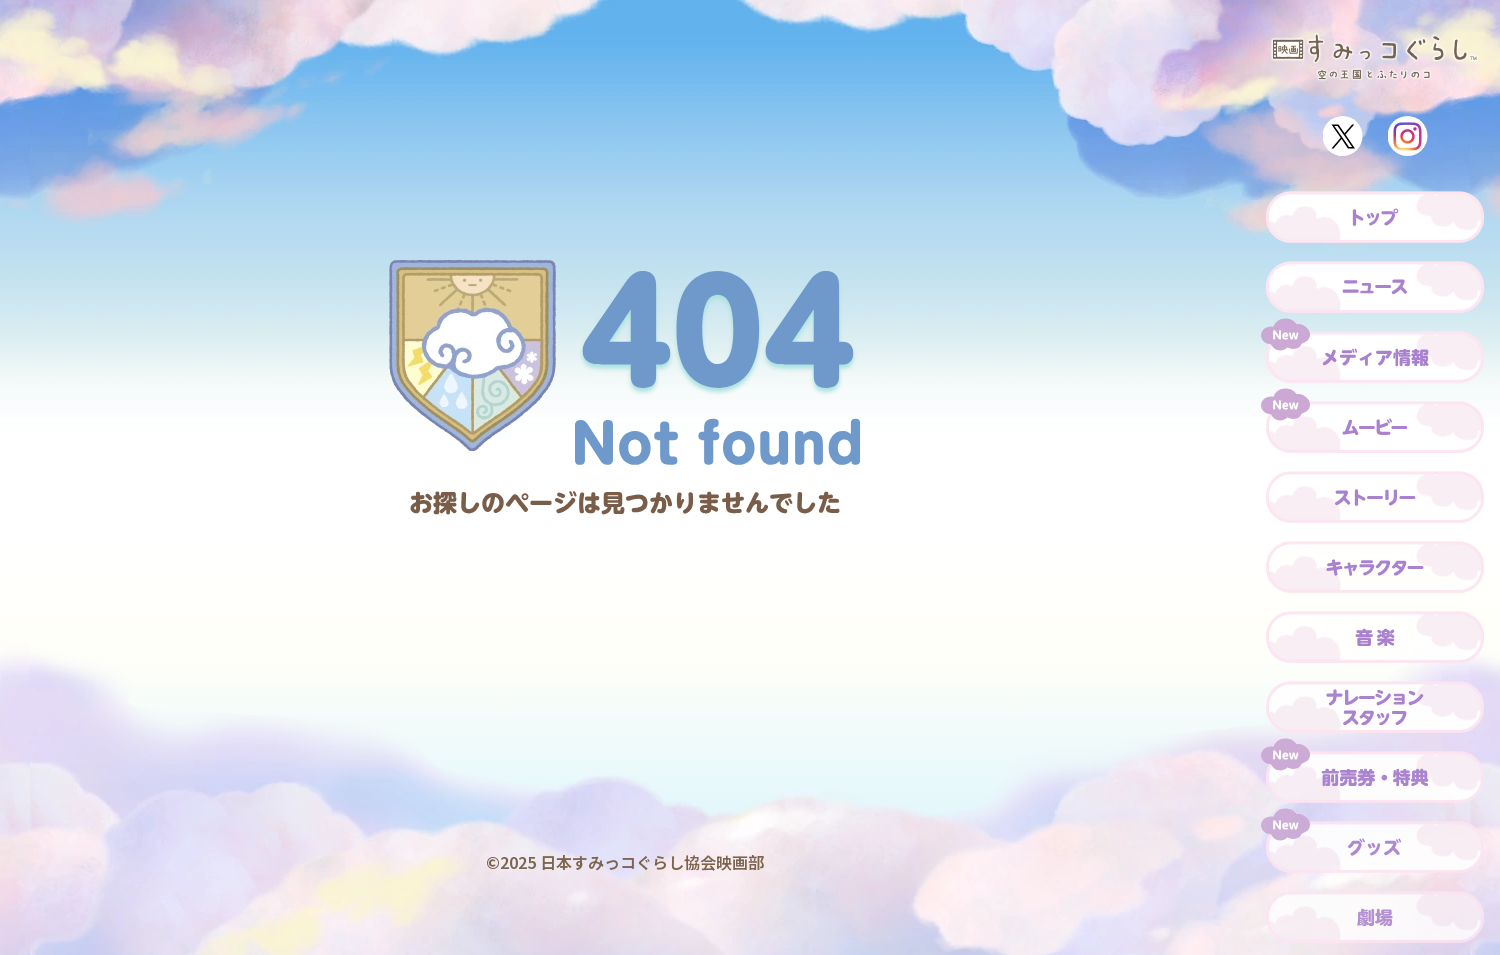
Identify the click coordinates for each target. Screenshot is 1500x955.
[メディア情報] (1375, 357)
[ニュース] (1375, 287)
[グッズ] (1375, 847)
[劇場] (1375, 917)
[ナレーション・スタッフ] (1375, 707)
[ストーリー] (1375, 497)
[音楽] (1375, 637)
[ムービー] (1375, 427)
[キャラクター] (1375, 567)
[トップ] (1375, 217)
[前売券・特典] (1375, 777)
